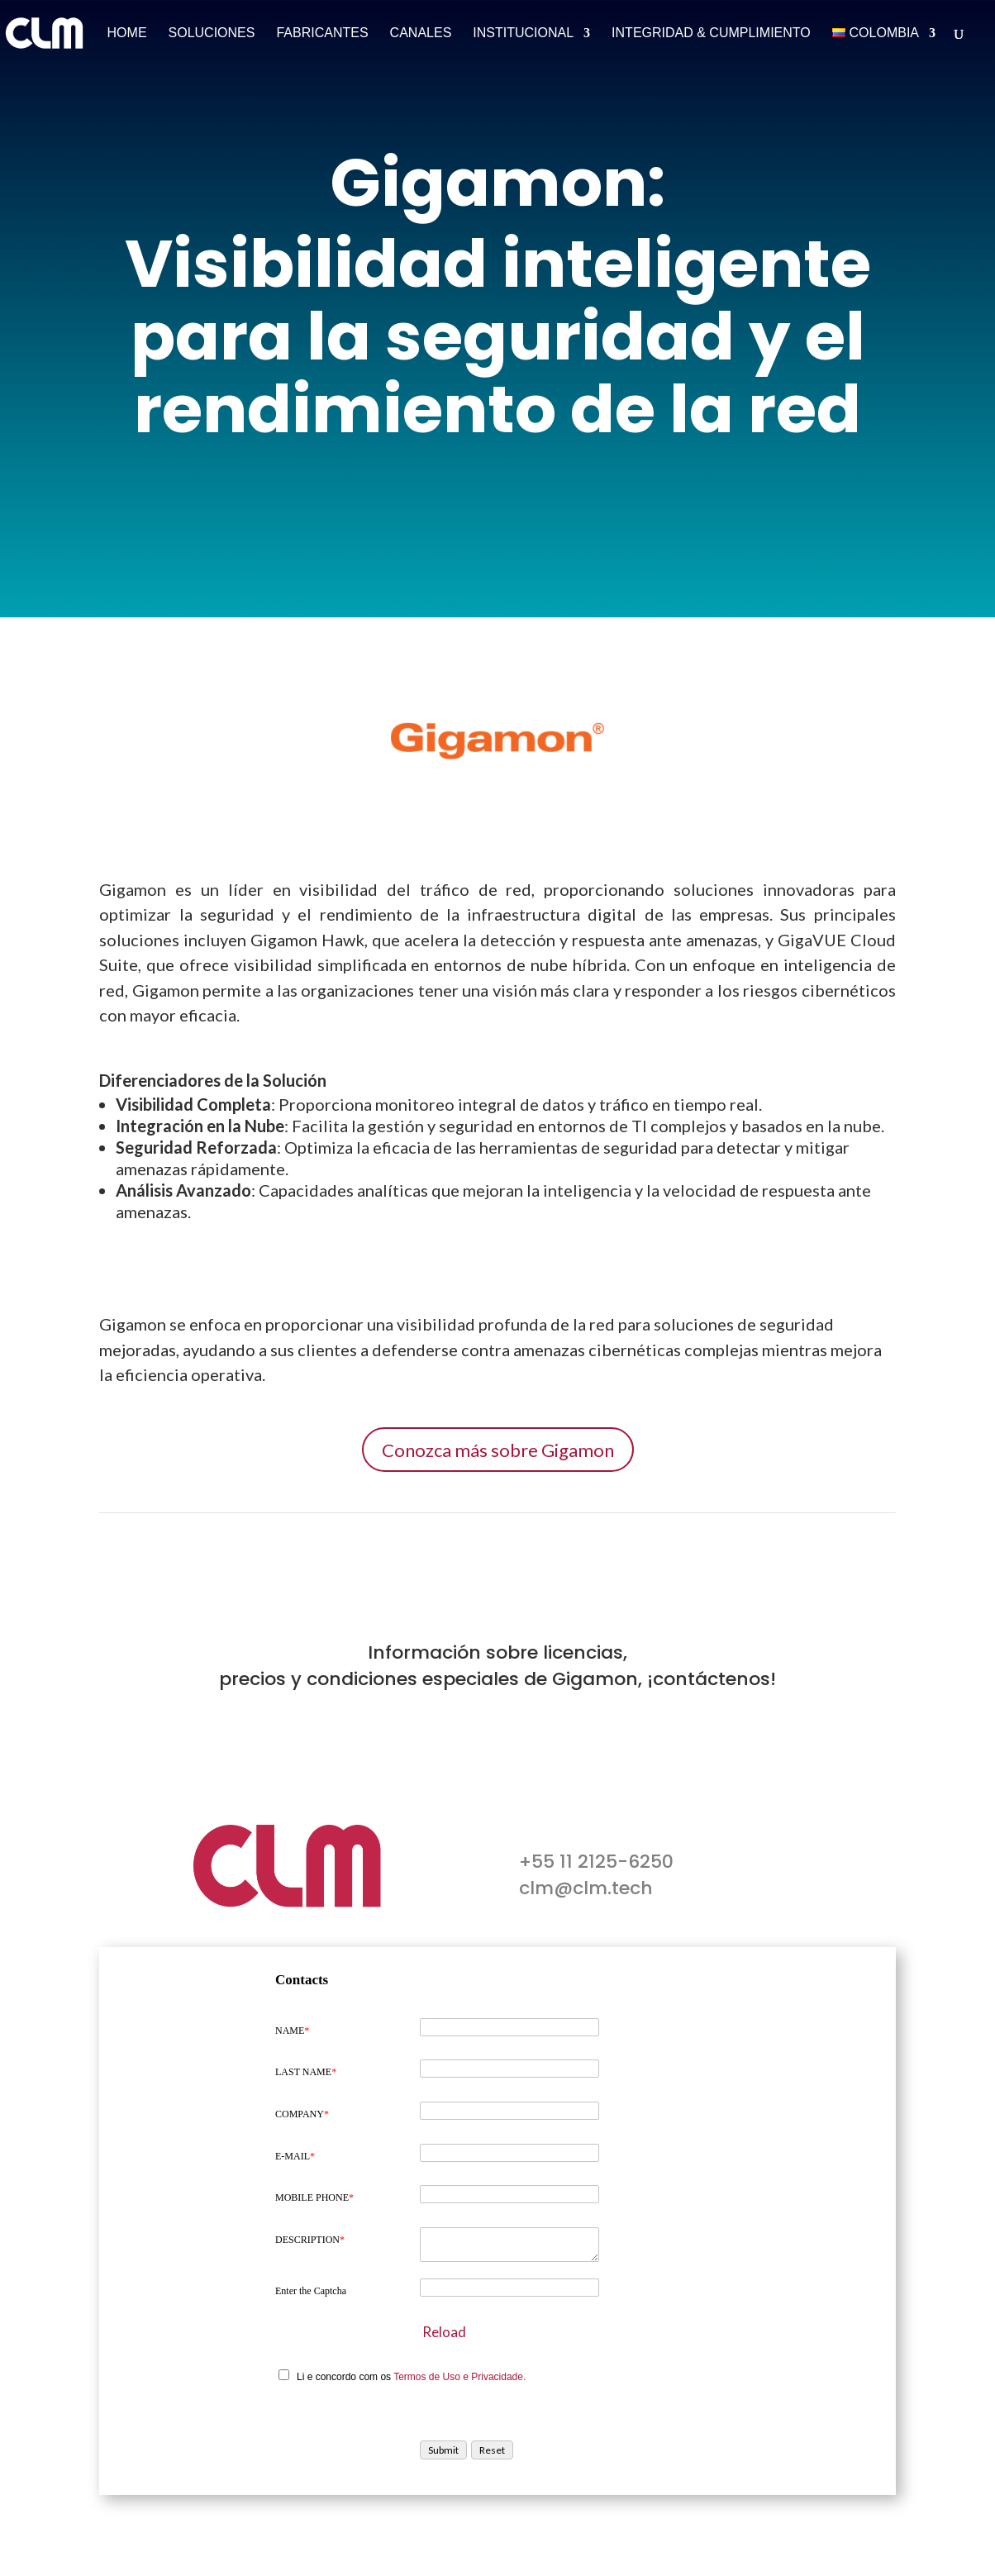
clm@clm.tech (586, 1888)
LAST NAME (305, 2072)
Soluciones (212, 33)
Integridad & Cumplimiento (711, 33)
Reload (444, 2331)
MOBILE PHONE (314, 2197)
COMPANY (302, 2114)
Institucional (523, 33)
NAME (292, 2030)
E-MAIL (295, 2156)
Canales (421, 33)
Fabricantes (322, 33)
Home (127, 33)
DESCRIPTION (310, 2239)
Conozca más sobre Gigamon (498, 1450)
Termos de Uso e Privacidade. (459, 2377)
